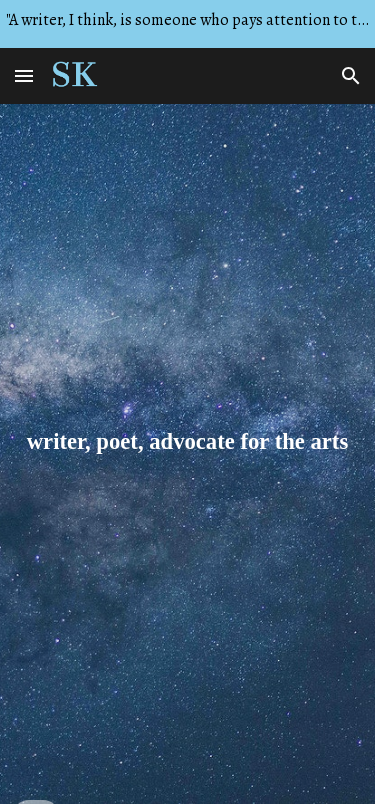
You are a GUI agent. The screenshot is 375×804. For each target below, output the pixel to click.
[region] (187, 24)
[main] (188, 454)
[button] (24, 75)
